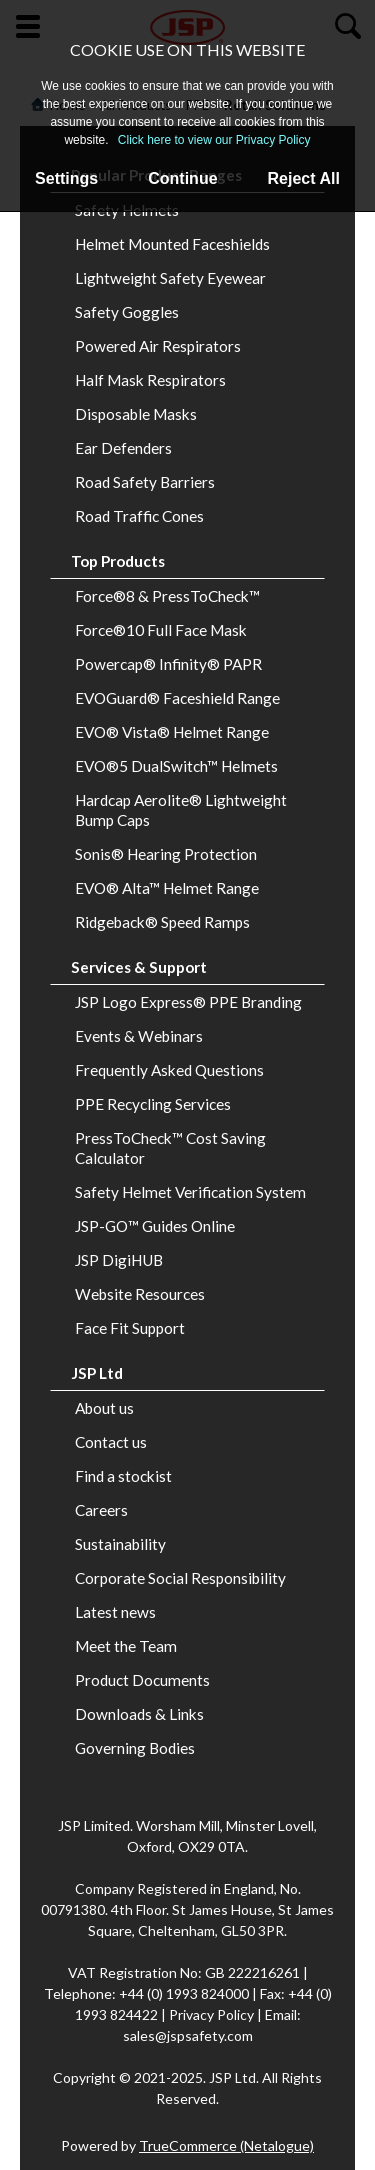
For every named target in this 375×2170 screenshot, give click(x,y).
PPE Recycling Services (153, 1104)
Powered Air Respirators (158, 346)
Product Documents (142, 1680)
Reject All (304, 178)
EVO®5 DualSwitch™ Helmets (176, 766)
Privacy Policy (213, 2014)
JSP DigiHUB (119, 1260)
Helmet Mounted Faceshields (172, 244)
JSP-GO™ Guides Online (155, 1226)
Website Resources (140, 1294)
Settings (66, 178)
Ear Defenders (123, 448)
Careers (101, 1510)
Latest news (115, 1612)
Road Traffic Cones (139, 516)
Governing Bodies (135, 1748)
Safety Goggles (127, 312)
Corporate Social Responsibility (180, 1578)
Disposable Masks (136, 414)
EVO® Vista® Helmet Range (172, 732)
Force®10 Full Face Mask (161, 630)
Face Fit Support (130, 1328)
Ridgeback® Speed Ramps (162, 922)
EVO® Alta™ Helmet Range (167, 888)
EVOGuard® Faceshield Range (177, 698)
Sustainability (120, 1544)
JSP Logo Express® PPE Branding (188, 1002)
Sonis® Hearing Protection (166, 854)
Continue (182, 178)
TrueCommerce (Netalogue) (226, 2145)
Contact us (111, 1442)
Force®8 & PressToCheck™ (167, 596)
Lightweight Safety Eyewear (170, 278)
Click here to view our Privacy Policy (214, 140)
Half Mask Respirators (150, 380)
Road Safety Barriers (145, 482)
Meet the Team (126, 1646)
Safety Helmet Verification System (190, 1192)
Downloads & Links (139, 1714)
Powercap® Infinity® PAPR (168, 664)
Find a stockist (123, 1476)
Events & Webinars (139, 1036)
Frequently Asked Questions (169, 1070)
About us (104, 1408)
